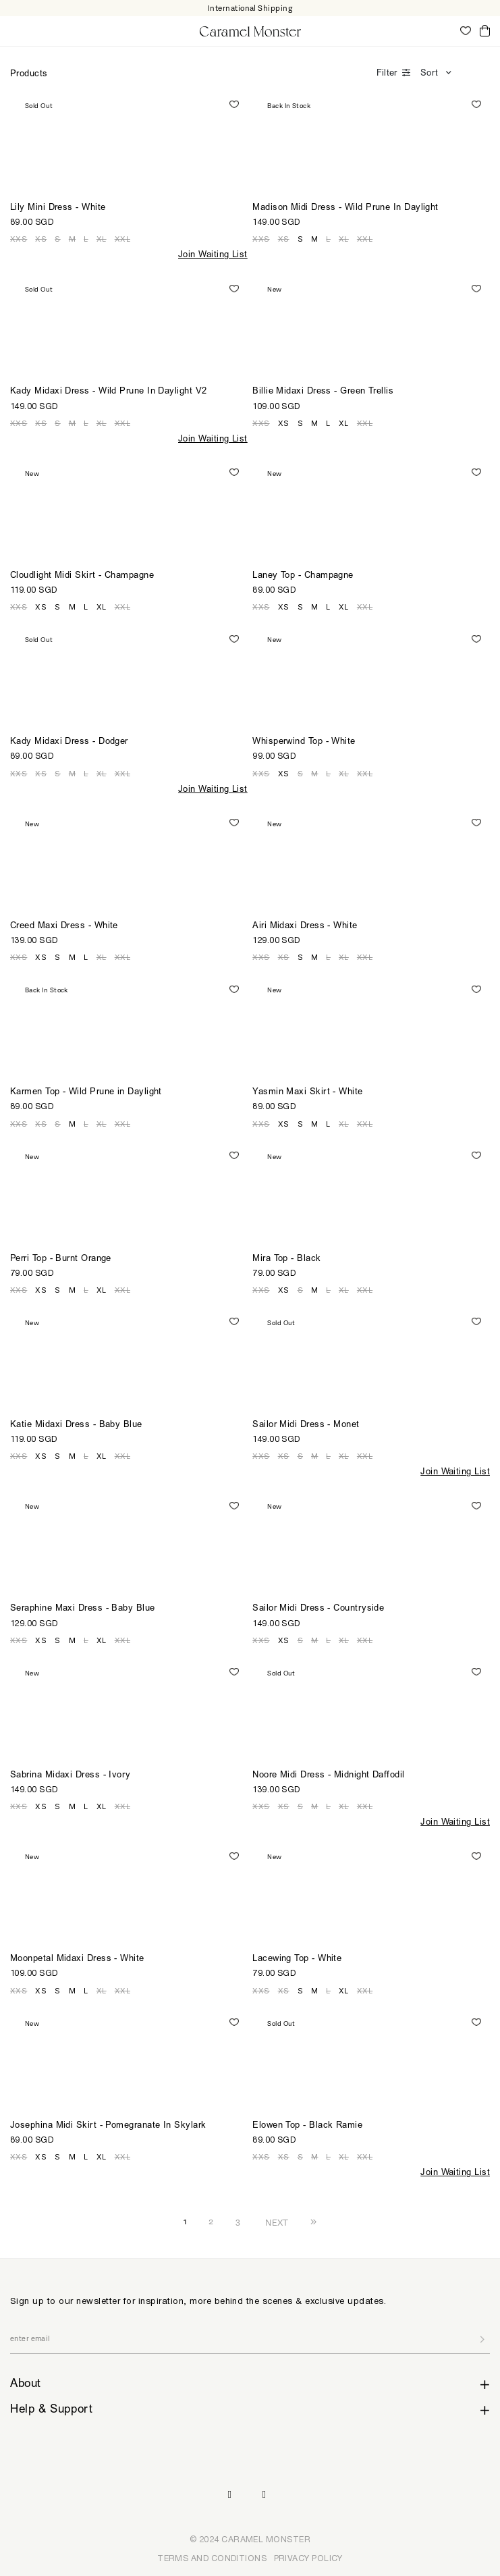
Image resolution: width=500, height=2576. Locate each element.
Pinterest (264, 2495)
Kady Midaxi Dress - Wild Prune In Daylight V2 (108, 391)
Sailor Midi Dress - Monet (305, 1425)
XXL (122, 239)
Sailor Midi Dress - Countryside (318, 1609)
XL (101, 239)
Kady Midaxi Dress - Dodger (69, 742)
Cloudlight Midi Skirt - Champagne (82, 576)
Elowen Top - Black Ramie (307, 2126)
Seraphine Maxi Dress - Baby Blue (82, 1609)
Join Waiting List (213, 255)
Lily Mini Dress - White (57, 208)
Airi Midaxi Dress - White (304, 926)
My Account (446, 30)
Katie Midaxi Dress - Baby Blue (76, 1425)
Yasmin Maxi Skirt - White (307, 1092)
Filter (387, 74)
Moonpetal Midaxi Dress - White (77, 1959)
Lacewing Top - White (296, 1959)
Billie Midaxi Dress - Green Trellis (322, 391)
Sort (429, 74)
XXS (18, 239)
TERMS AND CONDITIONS (212, 2558)
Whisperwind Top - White (303, 742)
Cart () (485, 31)
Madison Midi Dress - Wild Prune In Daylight (345, 208)
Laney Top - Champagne (303, 576)
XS (41, 239)
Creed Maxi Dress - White (64, 926)
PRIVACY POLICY (308, 2558)
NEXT (277, 2222)
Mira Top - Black (286, 1259)
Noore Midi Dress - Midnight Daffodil (328, 1775)
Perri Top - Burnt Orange (60, 1259)
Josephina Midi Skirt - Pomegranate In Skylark (108, 2126)
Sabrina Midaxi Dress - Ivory (70, 1775)
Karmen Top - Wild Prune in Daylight (86, 1092)
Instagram (229, 2495)
